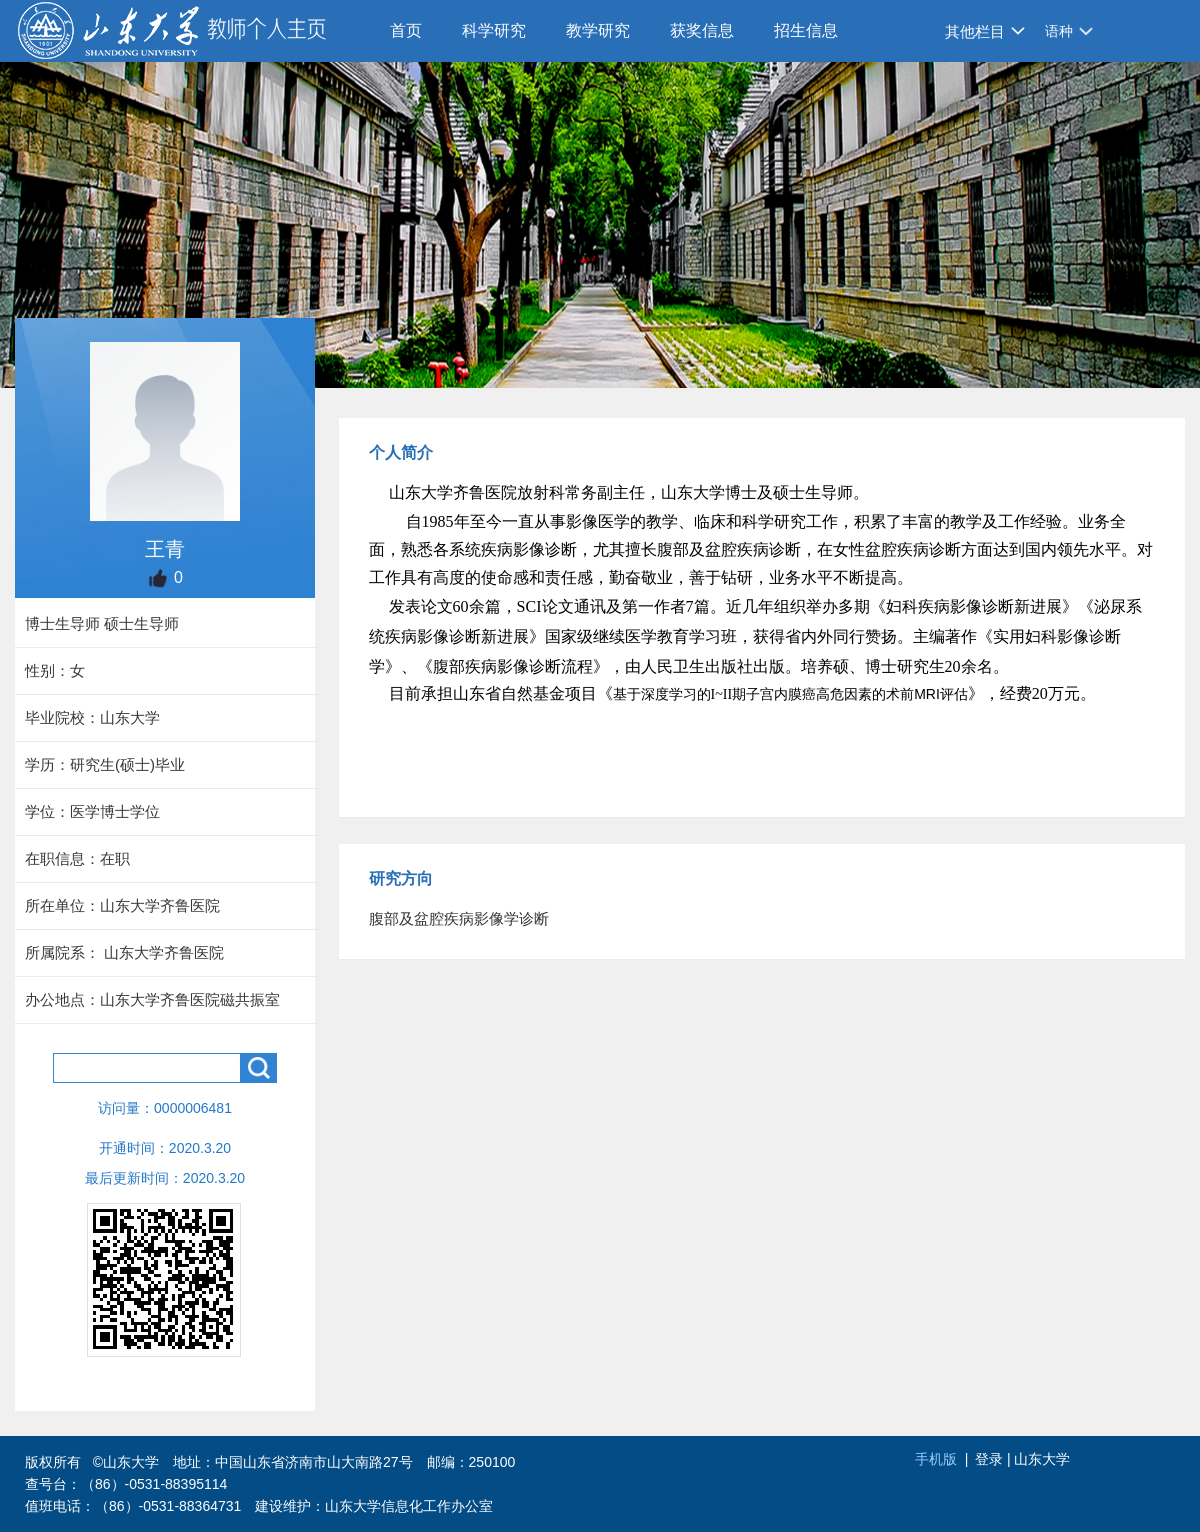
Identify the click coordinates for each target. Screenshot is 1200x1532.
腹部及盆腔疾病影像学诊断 (459, 918)
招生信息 (806, 30)
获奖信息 (702, 30)
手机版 (936, 1459)
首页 (406, 30)
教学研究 (598, 30)
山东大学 (1042, 1459)
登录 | (994, 1459)
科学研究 (494, 30)
